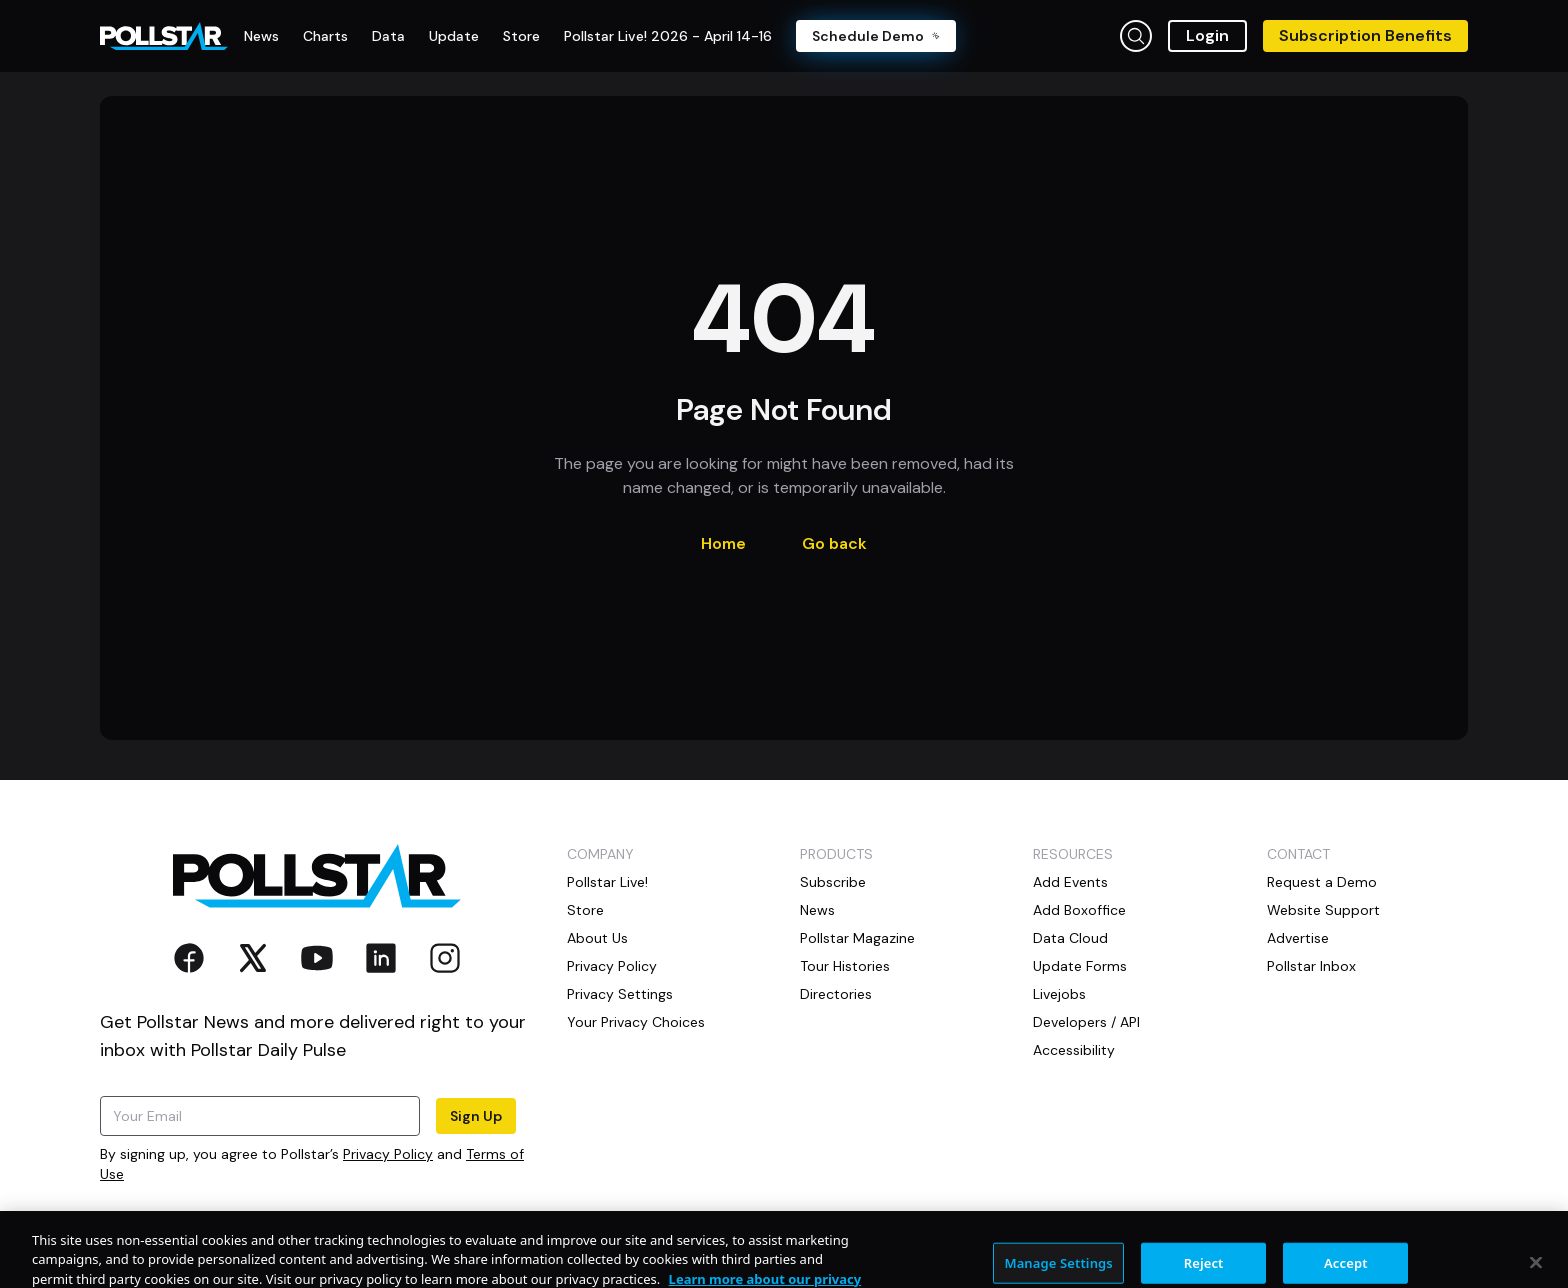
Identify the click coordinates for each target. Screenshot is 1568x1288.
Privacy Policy (388, 1154)
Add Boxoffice (1079, 910)
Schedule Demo (876, 36)
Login (1207, 35)
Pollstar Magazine (857, 938)
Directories (836, 994)
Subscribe (833, 882)
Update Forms (1080, 966)
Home (723, 543)
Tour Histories (845, 966)
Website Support (1323, 910)
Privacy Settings (620, 994)
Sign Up (476, 1116)
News (817, 910)
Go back (834, 543)
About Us (597, 938)
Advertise (1298, 938)
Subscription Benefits (1365, 35)
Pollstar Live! (607, 882)
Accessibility (1074, 1050)
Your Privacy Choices (636, 1022)
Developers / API (1086, 1022)
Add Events (1070, 882)
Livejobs (1059, 994)
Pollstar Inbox (1311, 966)
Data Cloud (1070, 938)
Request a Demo (1322, 882)
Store (585, 910)
